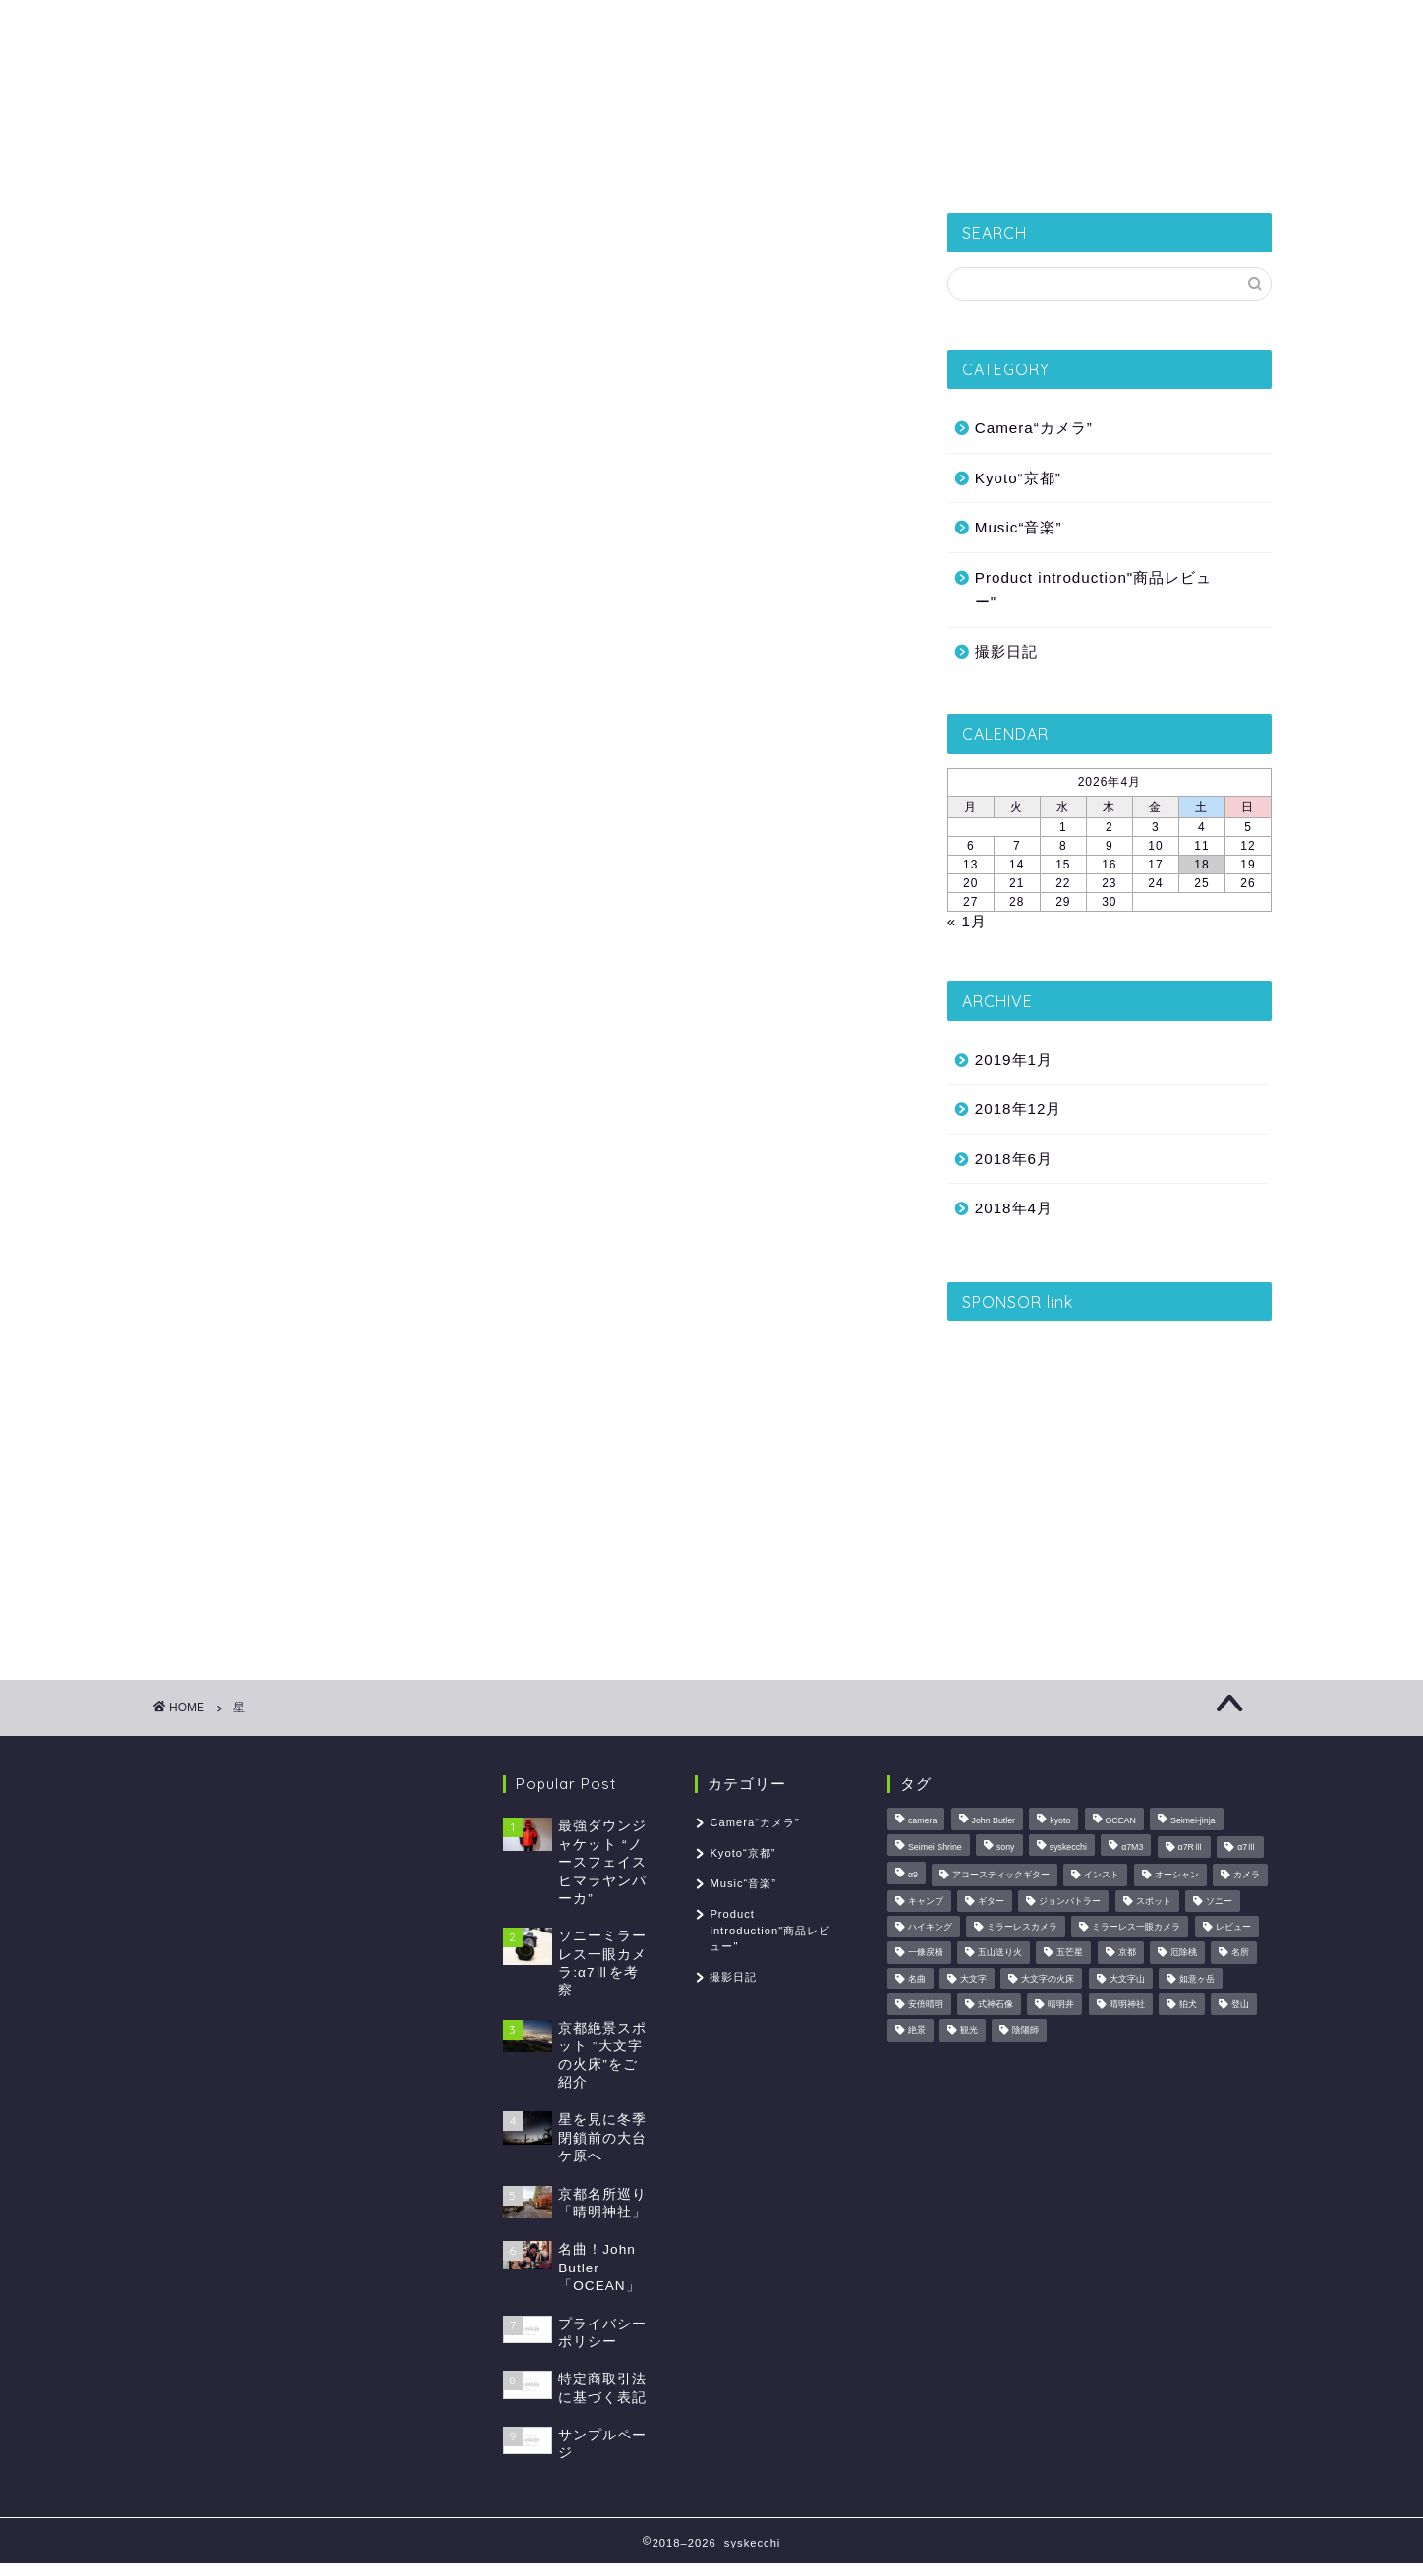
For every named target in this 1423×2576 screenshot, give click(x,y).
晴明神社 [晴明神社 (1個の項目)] (1127, 2004)
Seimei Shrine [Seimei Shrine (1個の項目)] (935, 1847)
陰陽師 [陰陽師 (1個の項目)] (1025, 2031)
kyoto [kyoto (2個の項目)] (1060, 1821)
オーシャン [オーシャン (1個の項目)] (1177, 1875)
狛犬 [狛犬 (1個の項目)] (1188, 2004)
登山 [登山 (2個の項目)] (1240, 2004)
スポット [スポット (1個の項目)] (1153, 1901)
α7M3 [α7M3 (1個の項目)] (1132, 1847)
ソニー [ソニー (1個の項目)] (1219, 1901)
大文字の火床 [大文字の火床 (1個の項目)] (1047, 1979)
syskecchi (711, 69)
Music (989, 162)
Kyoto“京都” (565, 162)
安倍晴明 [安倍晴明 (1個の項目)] (925, 2004)
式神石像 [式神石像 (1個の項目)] (995, 2004)
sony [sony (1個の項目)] (1005, 1847)
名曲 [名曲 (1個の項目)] (917, 1979)
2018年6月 (1014, 1158)
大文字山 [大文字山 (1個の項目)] (1127, 1979)
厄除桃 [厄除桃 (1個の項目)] (1183, 1953)
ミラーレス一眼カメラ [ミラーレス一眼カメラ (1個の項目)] (1136, 1927)
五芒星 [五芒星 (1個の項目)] (1069, 1953)
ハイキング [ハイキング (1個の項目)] (930, 1927)
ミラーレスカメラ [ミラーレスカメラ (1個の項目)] (1022, 1927)
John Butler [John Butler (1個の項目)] (994, 1821)
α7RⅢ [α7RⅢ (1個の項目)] (1190, 1847)
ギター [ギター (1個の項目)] (991, 1901)
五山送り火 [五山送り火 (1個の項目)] (1000, 1953)
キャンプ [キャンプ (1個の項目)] (925, 1901)
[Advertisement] (1109, 1471)
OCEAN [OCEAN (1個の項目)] (1121, 1821)
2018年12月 (1018, 1108)
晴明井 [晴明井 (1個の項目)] (1061, 2004)
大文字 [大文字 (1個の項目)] (973, 1979)
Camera (890, 162)
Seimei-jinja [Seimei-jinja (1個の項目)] (1192, 1821)
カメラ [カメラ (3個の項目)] (1246, 1875)
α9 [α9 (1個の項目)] (913, 1875)
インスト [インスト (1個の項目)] (1101, 1875)
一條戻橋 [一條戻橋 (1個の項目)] (925, 1953)
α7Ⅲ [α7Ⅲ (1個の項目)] (1246, 1847)
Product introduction (734, 162)
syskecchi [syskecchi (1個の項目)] (1068, 1847)
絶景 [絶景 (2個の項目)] (917, 2031)
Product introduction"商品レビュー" (1093, 590)
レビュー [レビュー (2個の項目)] (1233, 1927)
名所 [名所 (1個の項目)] (1240, 1953)
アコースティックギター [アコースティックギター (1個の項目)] (1001, 1875)
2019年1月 (1014, 1059)
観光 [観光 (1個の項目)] (969, 2031)
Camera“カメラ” (1034, 428)
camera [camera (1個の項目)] (922, 1821)
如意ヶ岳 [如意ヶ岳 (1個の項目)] (1197, 1979)
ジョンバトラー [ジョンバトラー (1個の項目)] (1070, 1901)
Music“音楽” (1018, 527)
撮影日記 (443, 162)
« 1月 (967, 921)
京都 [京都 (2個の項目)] (1127, 1953)
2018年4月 (1014, 1208)
